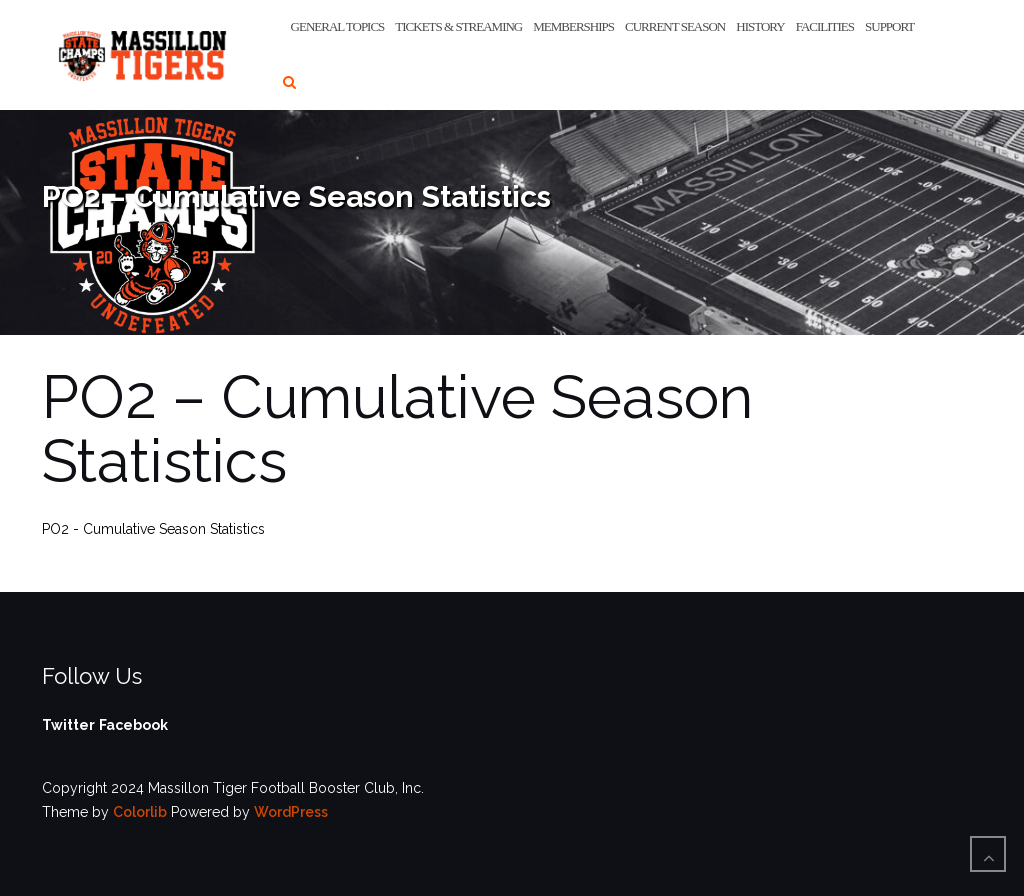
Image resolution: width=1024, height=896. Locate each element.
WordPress (291, 812)
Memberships (573, 26)
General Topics (338, 26)
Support (889, 26)
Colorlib (140, 812)
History (760, 26)
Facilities (825, 26)
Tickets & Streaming (458, 26)
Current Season (675, 26)
